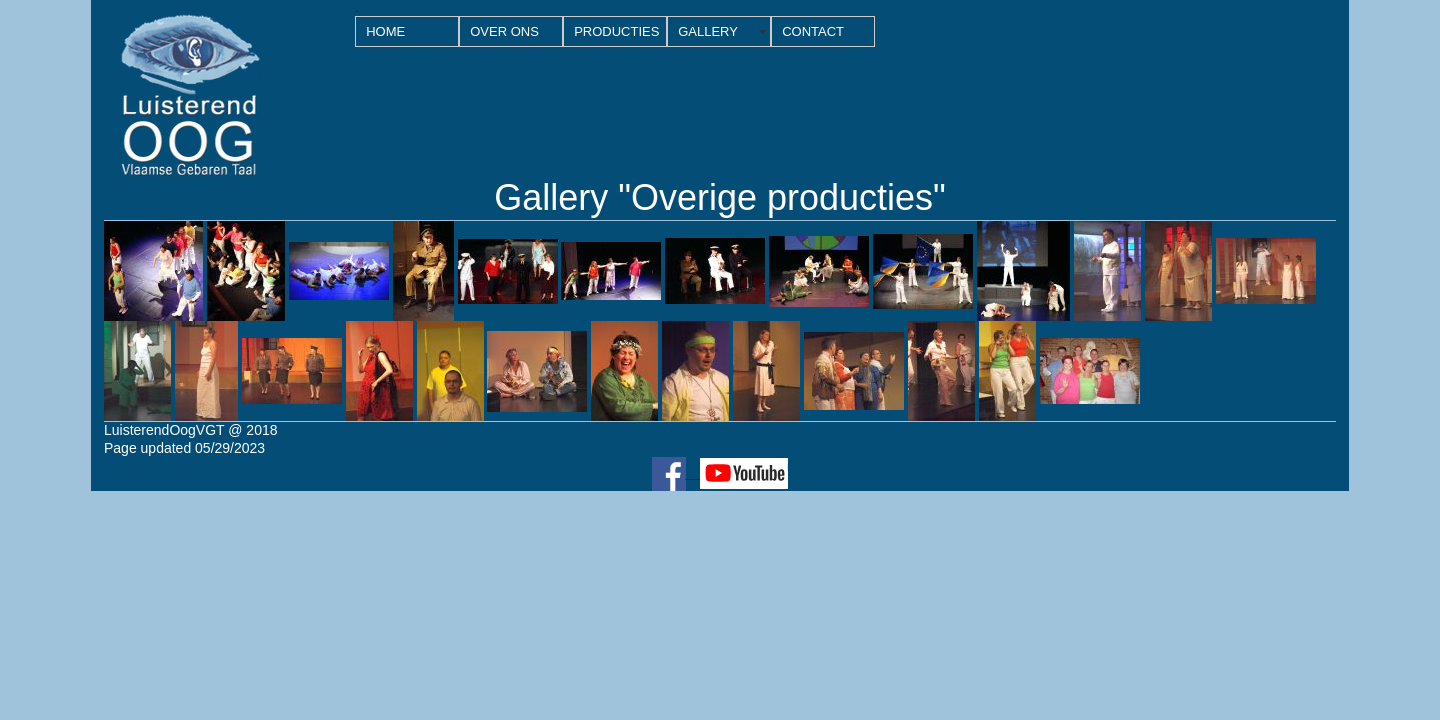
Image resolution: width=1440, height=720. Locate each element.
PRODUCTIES (616, 31)
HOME (385, 31)
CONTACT (813, 31)
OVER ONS (504, 31)
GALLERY (708, 31)
